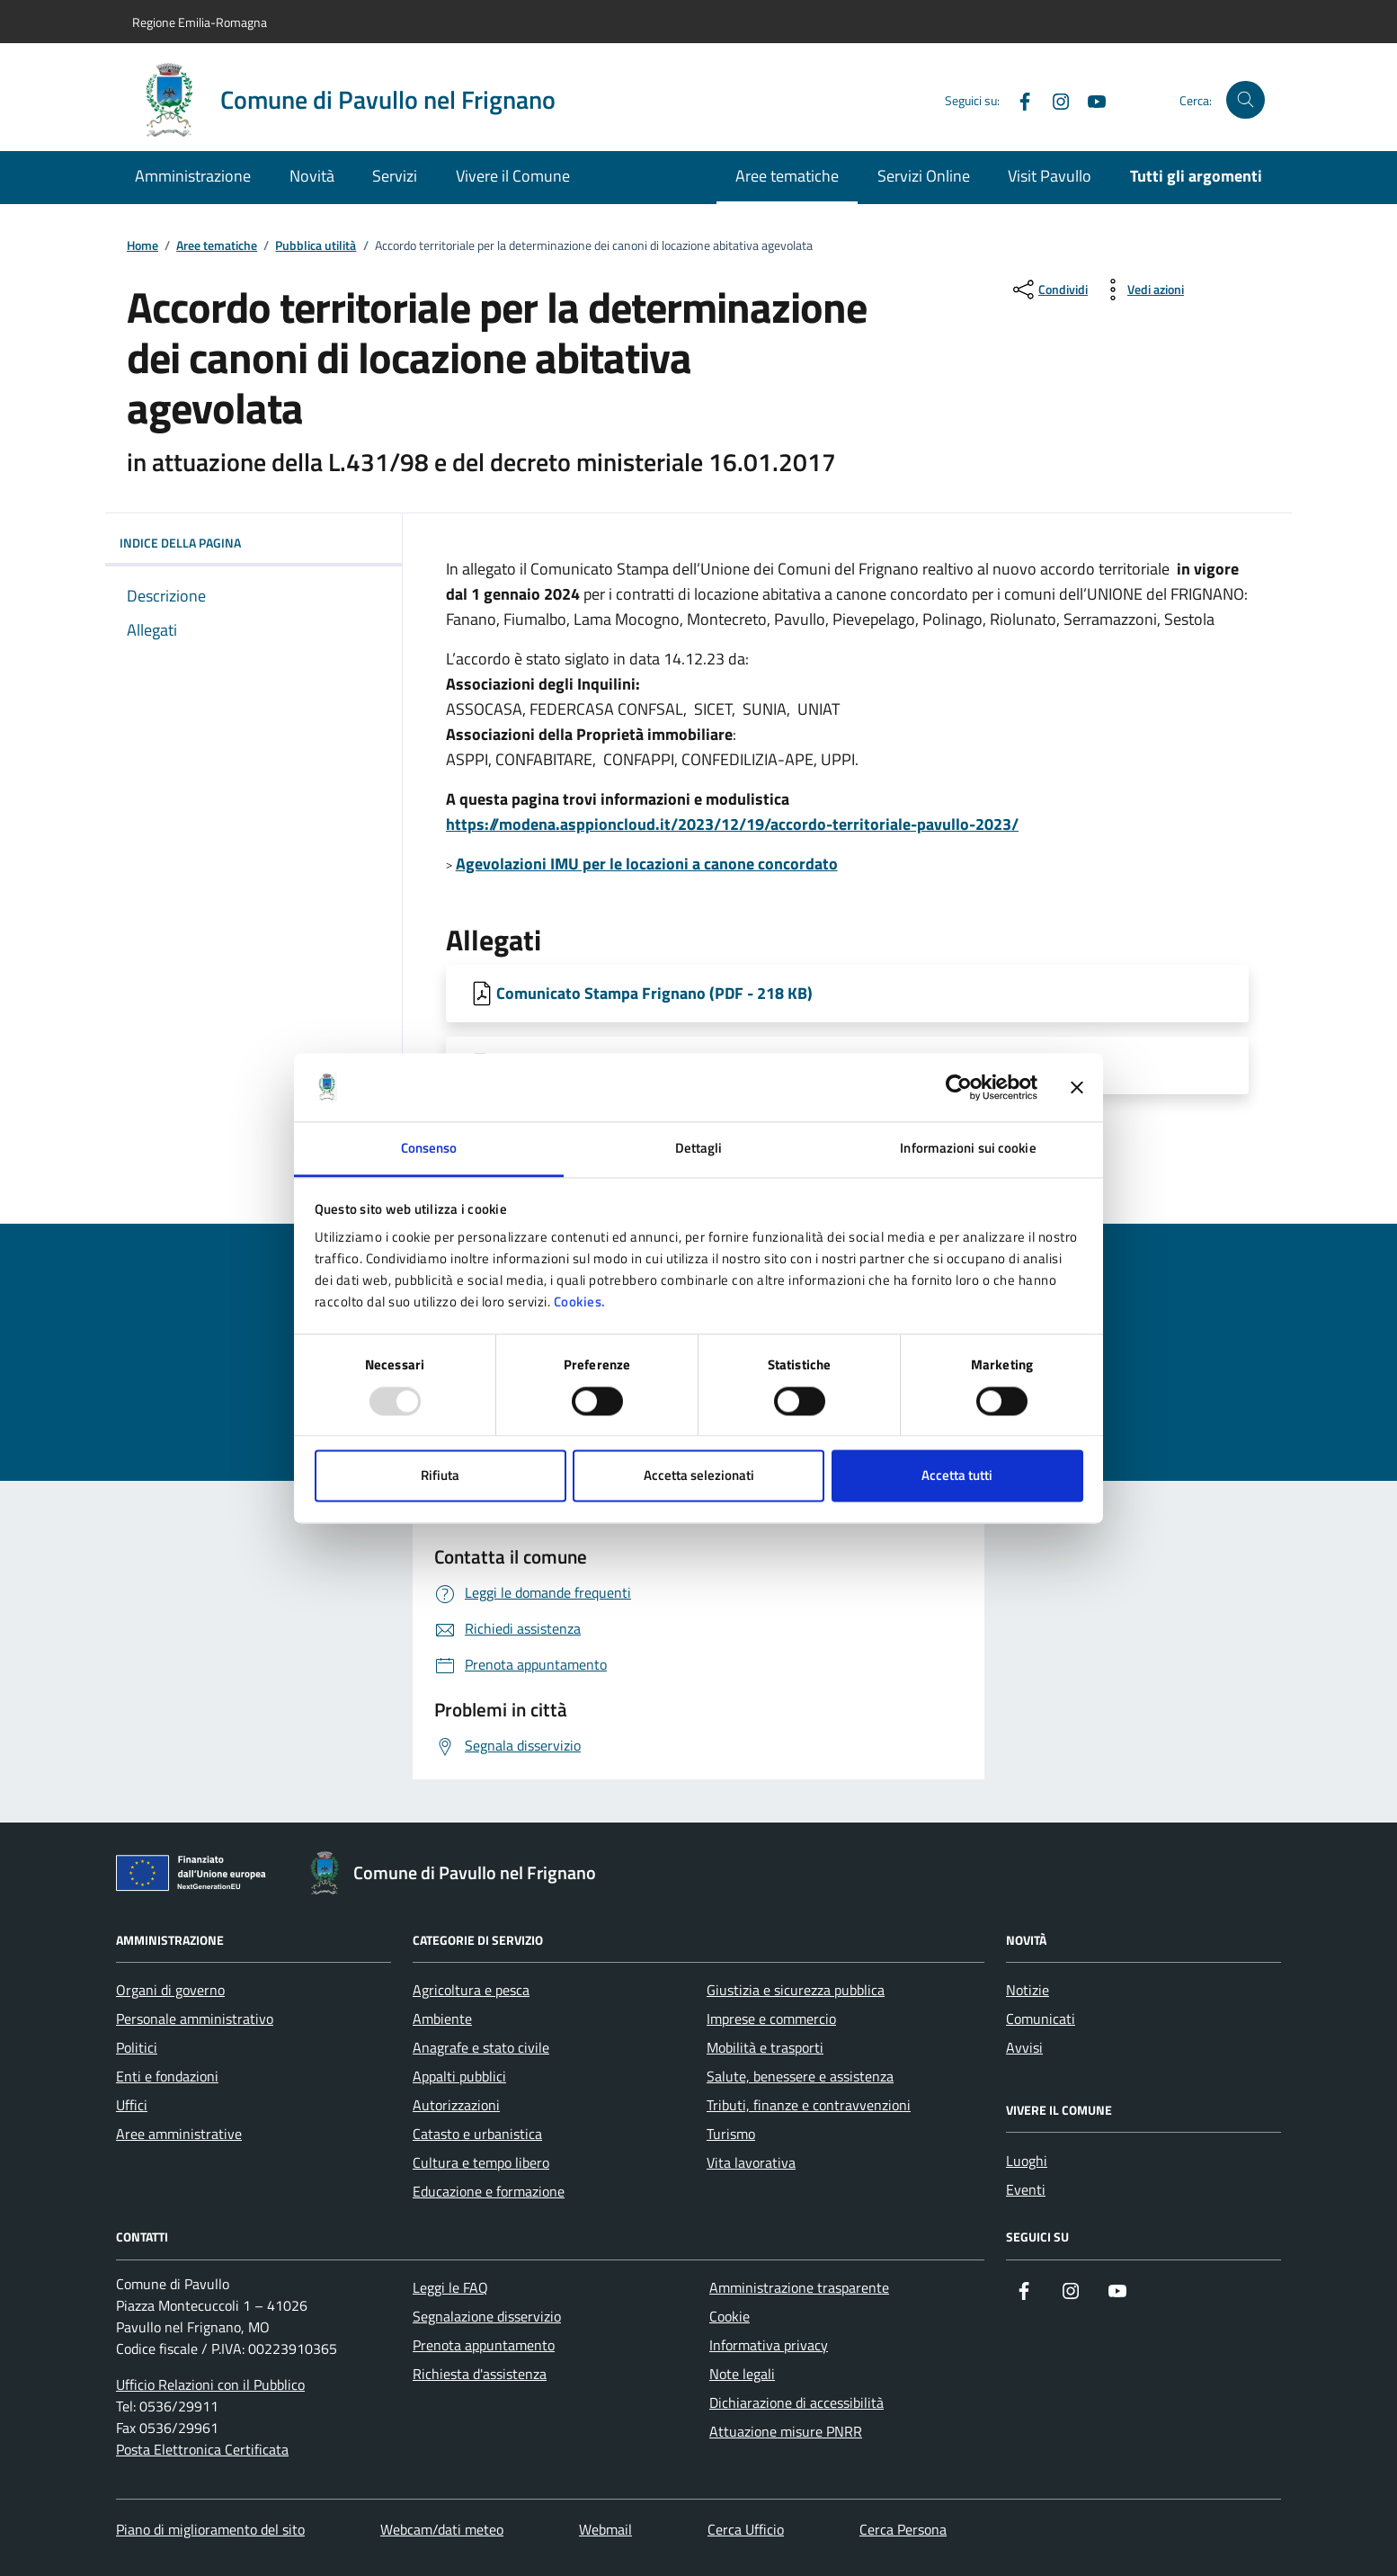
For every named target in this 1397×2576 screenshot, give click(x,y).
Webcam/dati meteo (441, 2529)
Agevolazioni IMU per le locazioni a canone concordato (647, 863)
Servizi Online (923, 176)
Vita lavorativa (751, 2162)
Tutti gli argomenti (1196, 176)
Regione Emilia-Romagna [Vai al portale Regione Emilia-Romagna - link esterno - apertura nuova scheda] (199, 22)
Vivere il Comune (513, 176)
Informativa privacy (768, 2345)
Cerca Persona (903, 2529)
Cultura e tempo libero (481, 2162)
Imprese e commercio (771, 2018)
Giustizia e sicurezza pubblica (796, 1990)
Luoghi (1026, 2160)
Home (142, 245)
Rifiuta (440, 1476)
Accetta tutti (956, 1476)
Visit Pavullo (1049, 176)
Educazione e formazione (489, 2191)
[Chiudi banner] (1077, 1087)
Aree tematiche (787, 176)
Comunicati (1040, 2018)
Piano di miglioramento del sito (210, 2529)
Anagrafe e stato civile (481, 2047)
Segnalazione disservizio (487, 2316)
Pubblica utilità (315, 245)
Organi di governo (170, 1990)
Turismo (731, 2133)
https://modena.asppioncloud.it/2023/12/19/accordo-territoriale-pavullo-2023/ (732, 824)
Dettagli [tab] (699, 1148)
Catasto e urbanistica (477, 2133)
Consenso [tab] (429, 1148)
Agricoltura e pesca (471, 1990)
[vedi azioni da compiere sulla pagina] (1141, 289)
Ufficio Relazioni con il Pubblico (210, 2384)
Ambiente (442, 2018)
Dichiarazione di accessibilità (796, 2402)
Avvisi (1024, 2047)
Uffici (131, 2105)
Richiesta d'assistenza (480, 2373)
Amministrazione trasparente (799, 2287)
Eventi (1026, 2189)
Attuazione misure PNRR (785, 2431)
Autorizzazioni (456, 2105)
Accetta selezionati (699, 1476)
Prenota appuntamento (484, 2345)
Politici (136, 2047)
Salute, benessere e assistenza (800, 2076)
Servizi (394, 176)
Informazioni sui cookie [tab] (968, 1148)
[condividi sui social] (1048, 289)
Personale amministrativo (194, 2018)
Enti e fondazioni (167, 2076)
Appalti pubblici (459, 2076)
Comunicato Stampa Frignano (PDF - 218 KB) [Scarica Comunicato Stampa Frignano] (654, 993)
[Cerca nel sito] (1245, 100)
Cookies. (580, 1302)
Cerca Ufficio (745, 2529)
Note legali (742, 2373)
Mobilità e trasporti (765, 2047)
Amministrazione (193, 176)
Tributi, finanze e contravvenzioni (809, 2105)
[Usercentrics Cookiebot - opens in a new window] (958, 1087)
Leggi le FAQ (450, 2287)
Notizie (1027, 1990)
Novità (311, 176)
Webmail (605, 2529)
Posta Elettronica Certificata (202, 2449)
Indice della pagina (253, 543)
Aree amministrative (179, 2133)
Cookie (729, 2316)
